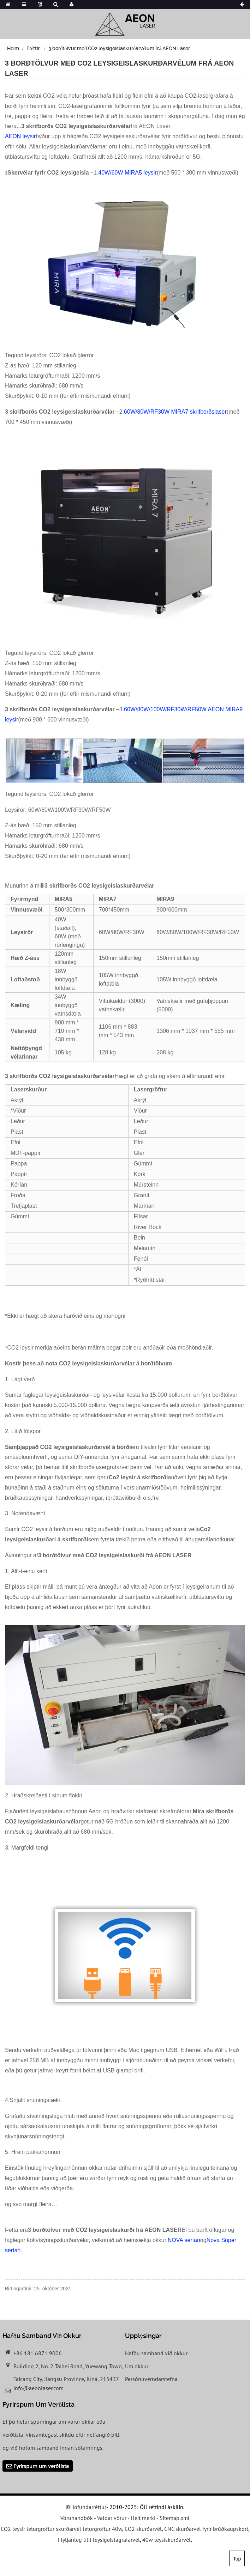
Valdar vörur (111, 2517)
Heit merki (143, 2517)
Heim (13, 48)
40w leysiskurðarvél (166, 2539)
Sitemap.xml (175, 2517)
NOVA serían (184, 2240)
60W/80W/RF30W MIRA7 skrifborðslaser (175, 412)
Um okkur (136, 2366)
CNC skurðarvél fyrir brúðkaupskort (206, 2528)
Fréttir (33, 48)
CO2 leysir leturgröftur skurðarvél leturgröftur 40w (61, 2528)
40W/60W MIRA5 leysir (127, 173)
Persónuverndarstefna (151, 2378)
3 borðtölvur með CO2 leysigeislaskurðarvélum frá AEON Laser (119, 48)
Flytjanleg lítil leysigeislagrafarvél (99, 2539)
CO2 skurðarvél (143, 2528)
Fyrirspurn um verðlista (41, 2466)
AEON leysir (20, 136)
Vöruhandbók (76, 2517)
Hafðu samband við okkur (156, 2353)
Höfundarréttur (88, 2506)
